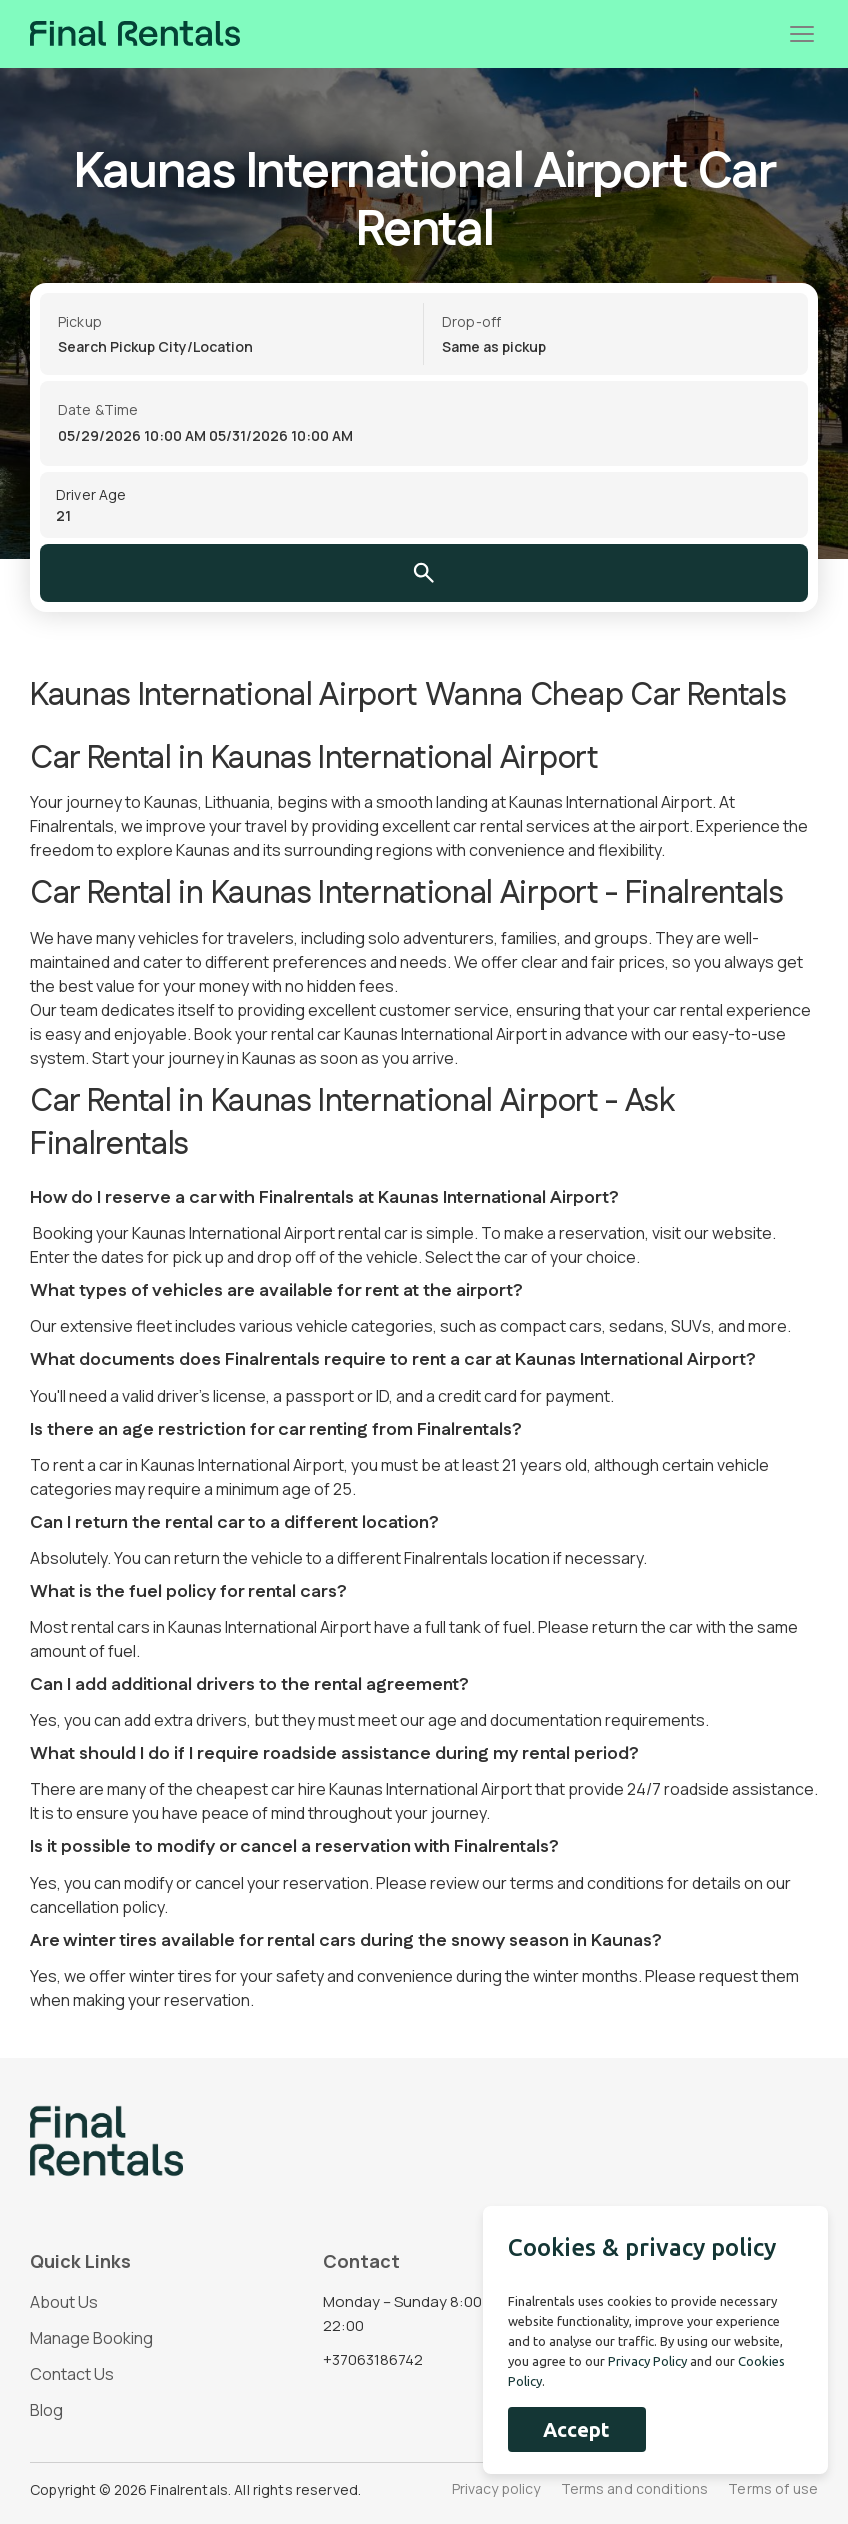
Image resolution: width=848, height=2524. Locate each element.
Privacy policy (496, 2489)
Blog (46, 2410)
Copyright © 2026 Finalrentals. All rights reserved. (197, 2489)
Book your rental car (267, 1034)
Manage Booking (91, 2338)
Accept (576, 2429)
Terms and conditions (635, 2489)
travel (266, 826)
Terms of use (773, 2489)
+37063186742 (373, 2359)
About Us (64, 2302)
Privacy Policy (647, 2361)
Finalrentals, (74, 826)
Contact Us (72, 2374)
